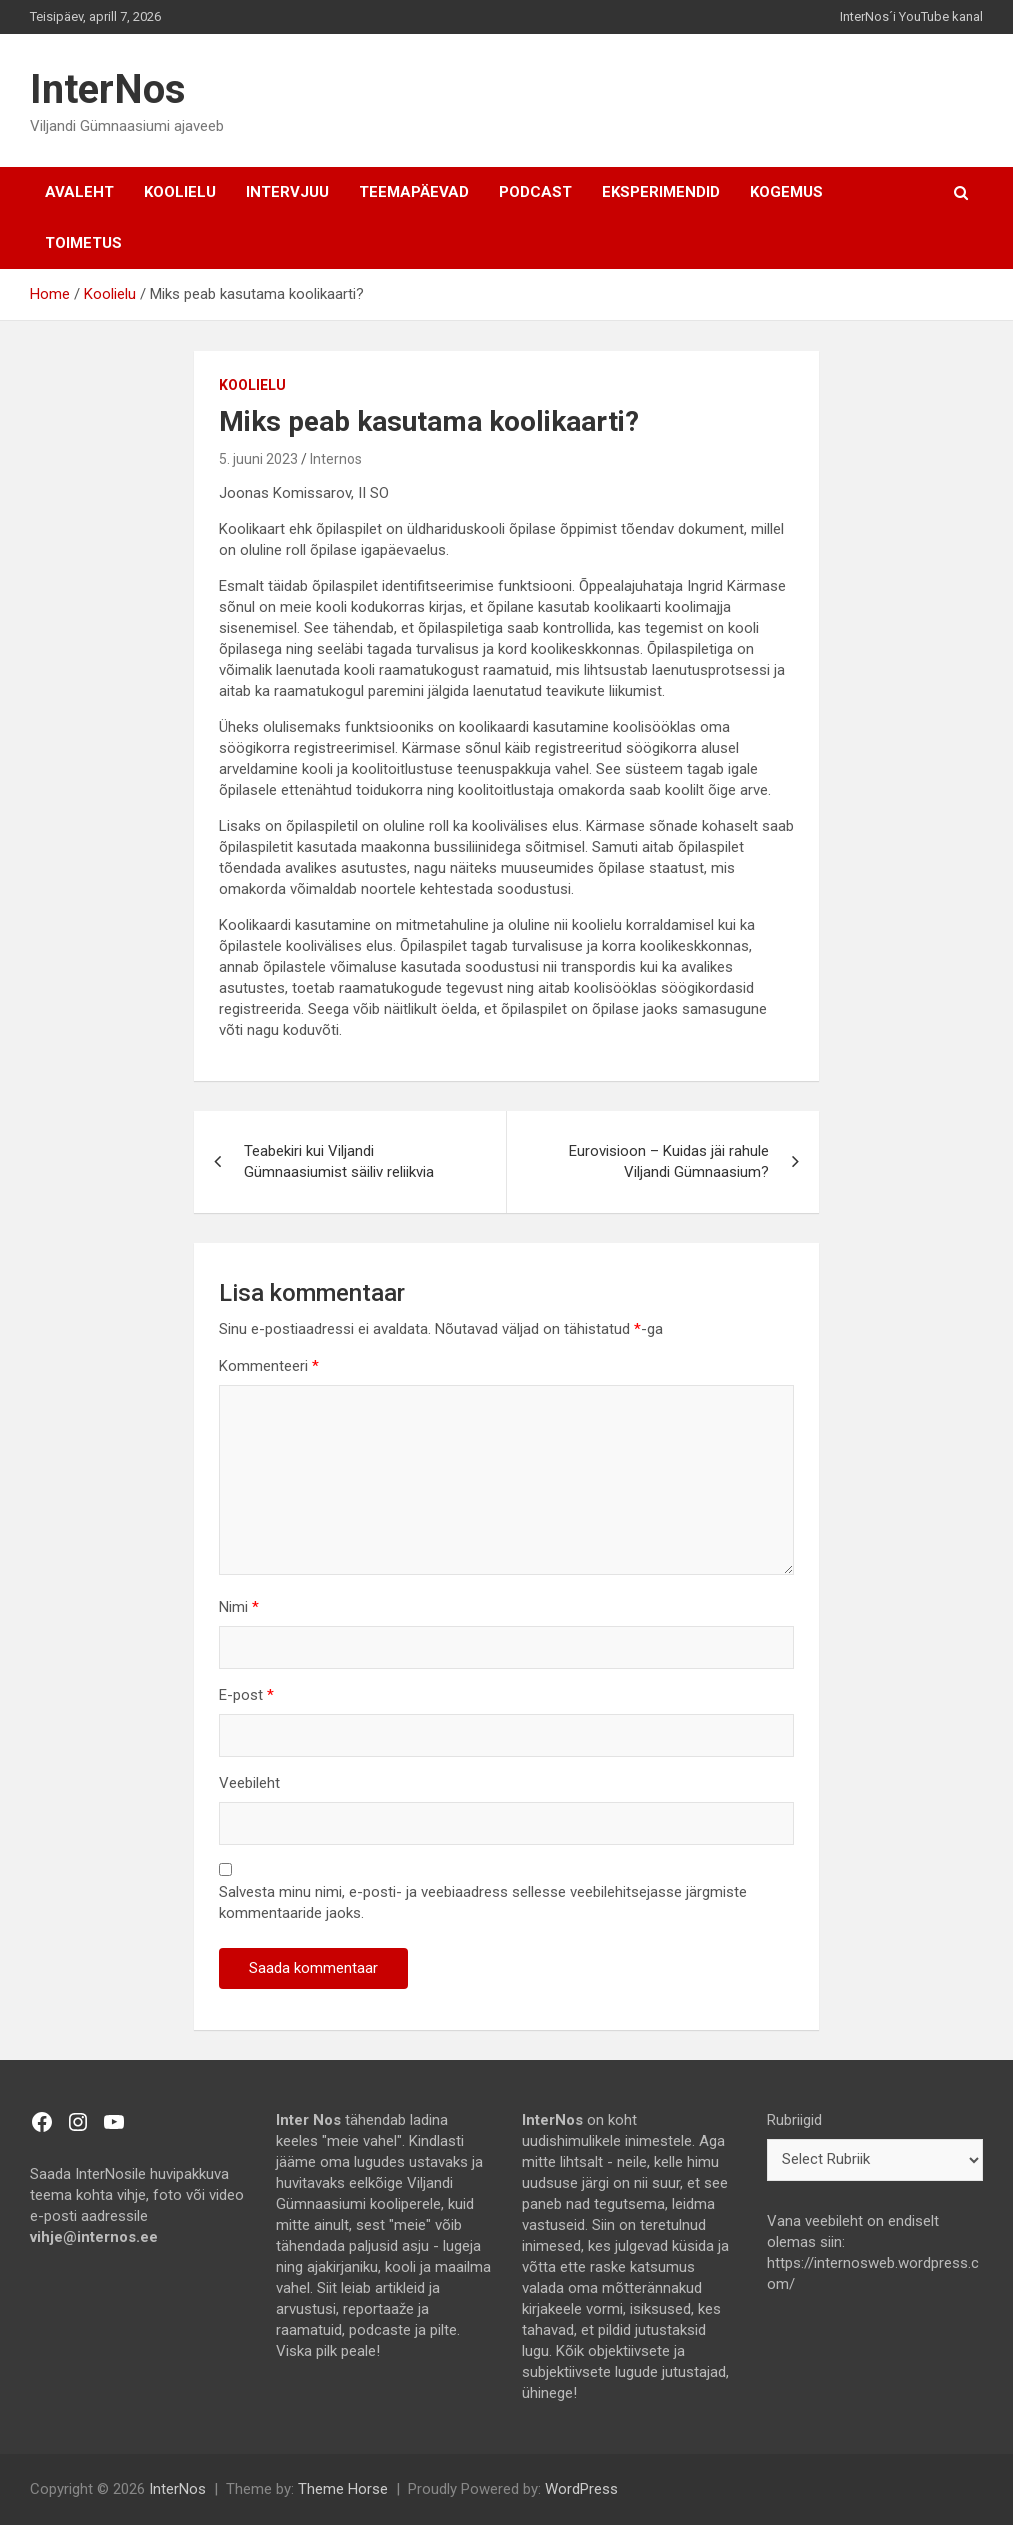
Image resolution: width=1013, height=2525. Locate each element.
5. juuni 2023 (258, 459)
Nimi (239, 1607)
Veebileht (249, 1783)
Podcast (535, 192)
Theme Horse (343, 2489)
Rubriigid (794, 2120)
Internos (336, 459)
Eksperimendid (661, 192)
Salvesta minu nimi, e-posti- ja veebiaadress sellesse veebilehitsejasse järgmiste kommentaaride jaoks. (483, 1902)
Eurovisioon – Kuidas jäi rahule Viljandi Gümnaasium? (669, 1161)
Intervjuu (287, 192)
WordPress (581, 2489)
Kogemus (786, 192)
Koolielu (180, 192)
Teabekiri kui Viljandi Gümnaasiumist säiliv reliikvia (339, 1161)
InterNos (108, 89)
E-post (246, 1695)
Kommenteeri (269, 1366)
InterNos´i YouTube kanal (911, 16)
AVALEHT (79, 192)
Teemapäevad (414, 192)
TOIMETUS (83, 243)
